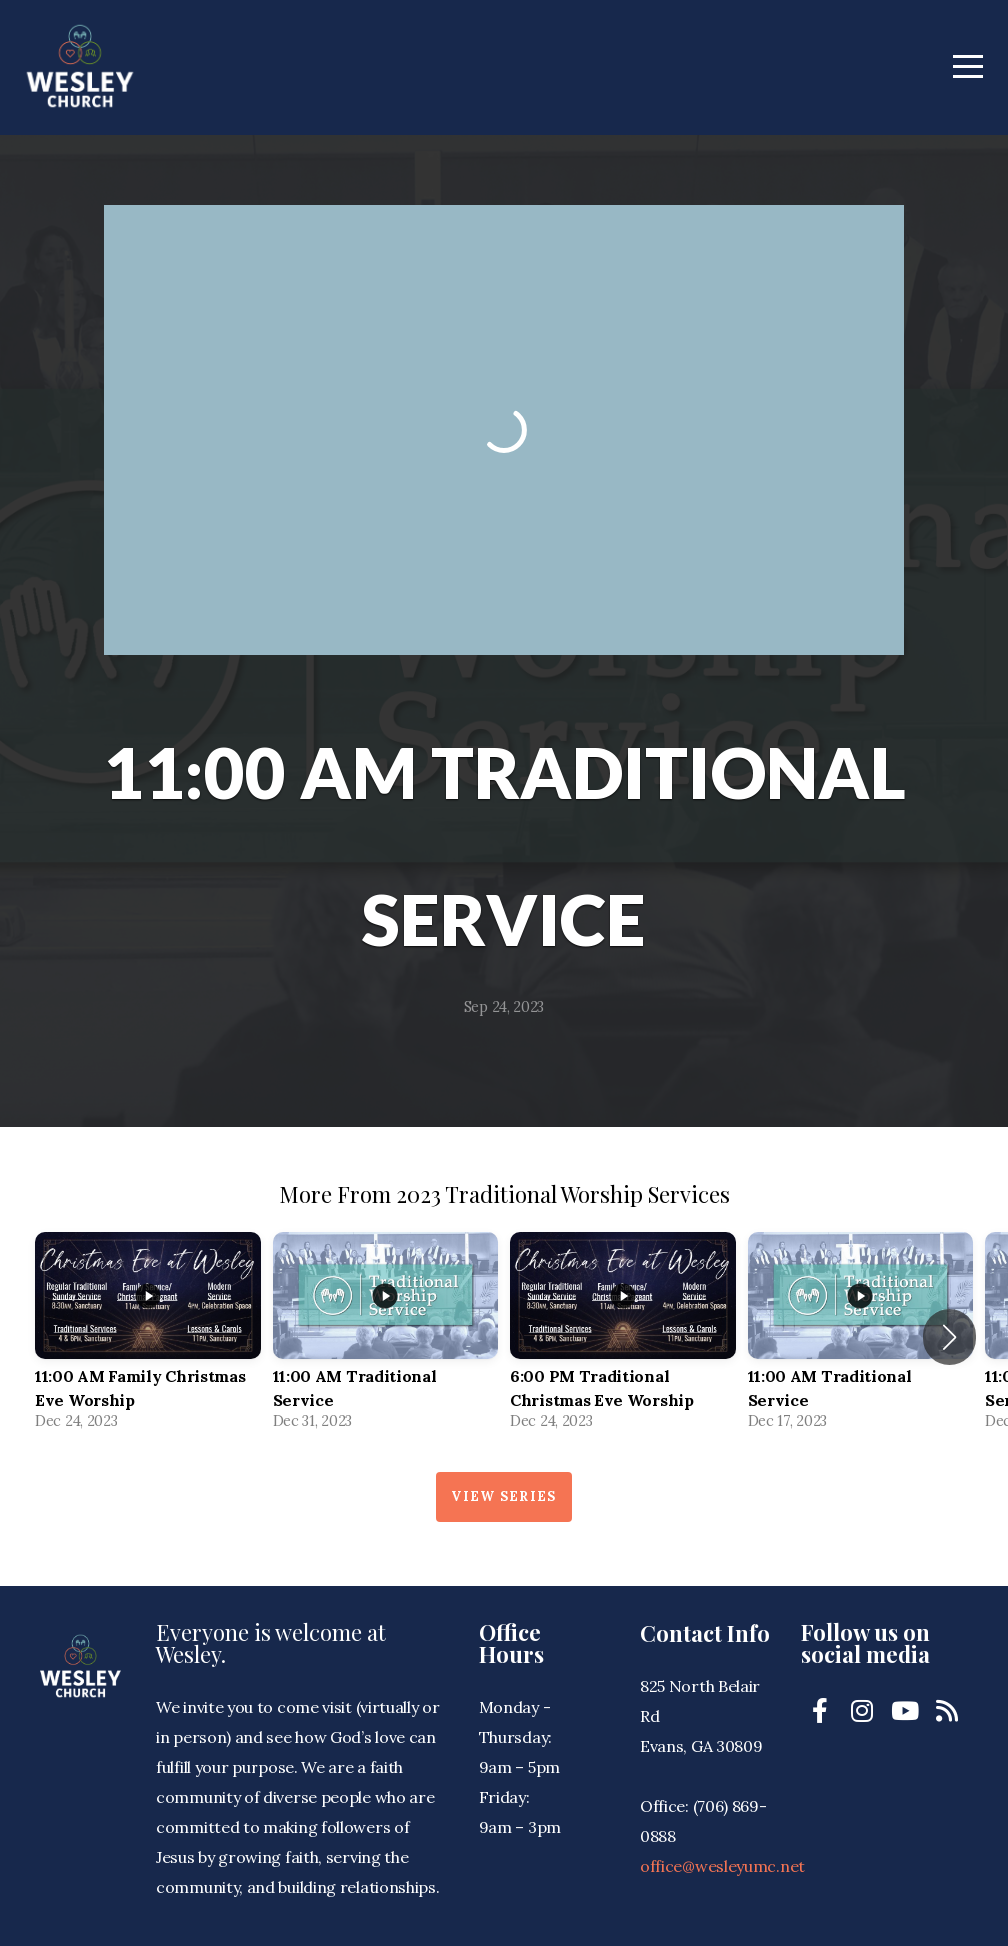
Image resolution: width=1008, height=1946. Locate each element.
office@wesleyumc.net (722, 1866)
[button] (949, 1337)
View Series (503, 1496)
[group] (148, 1337)
